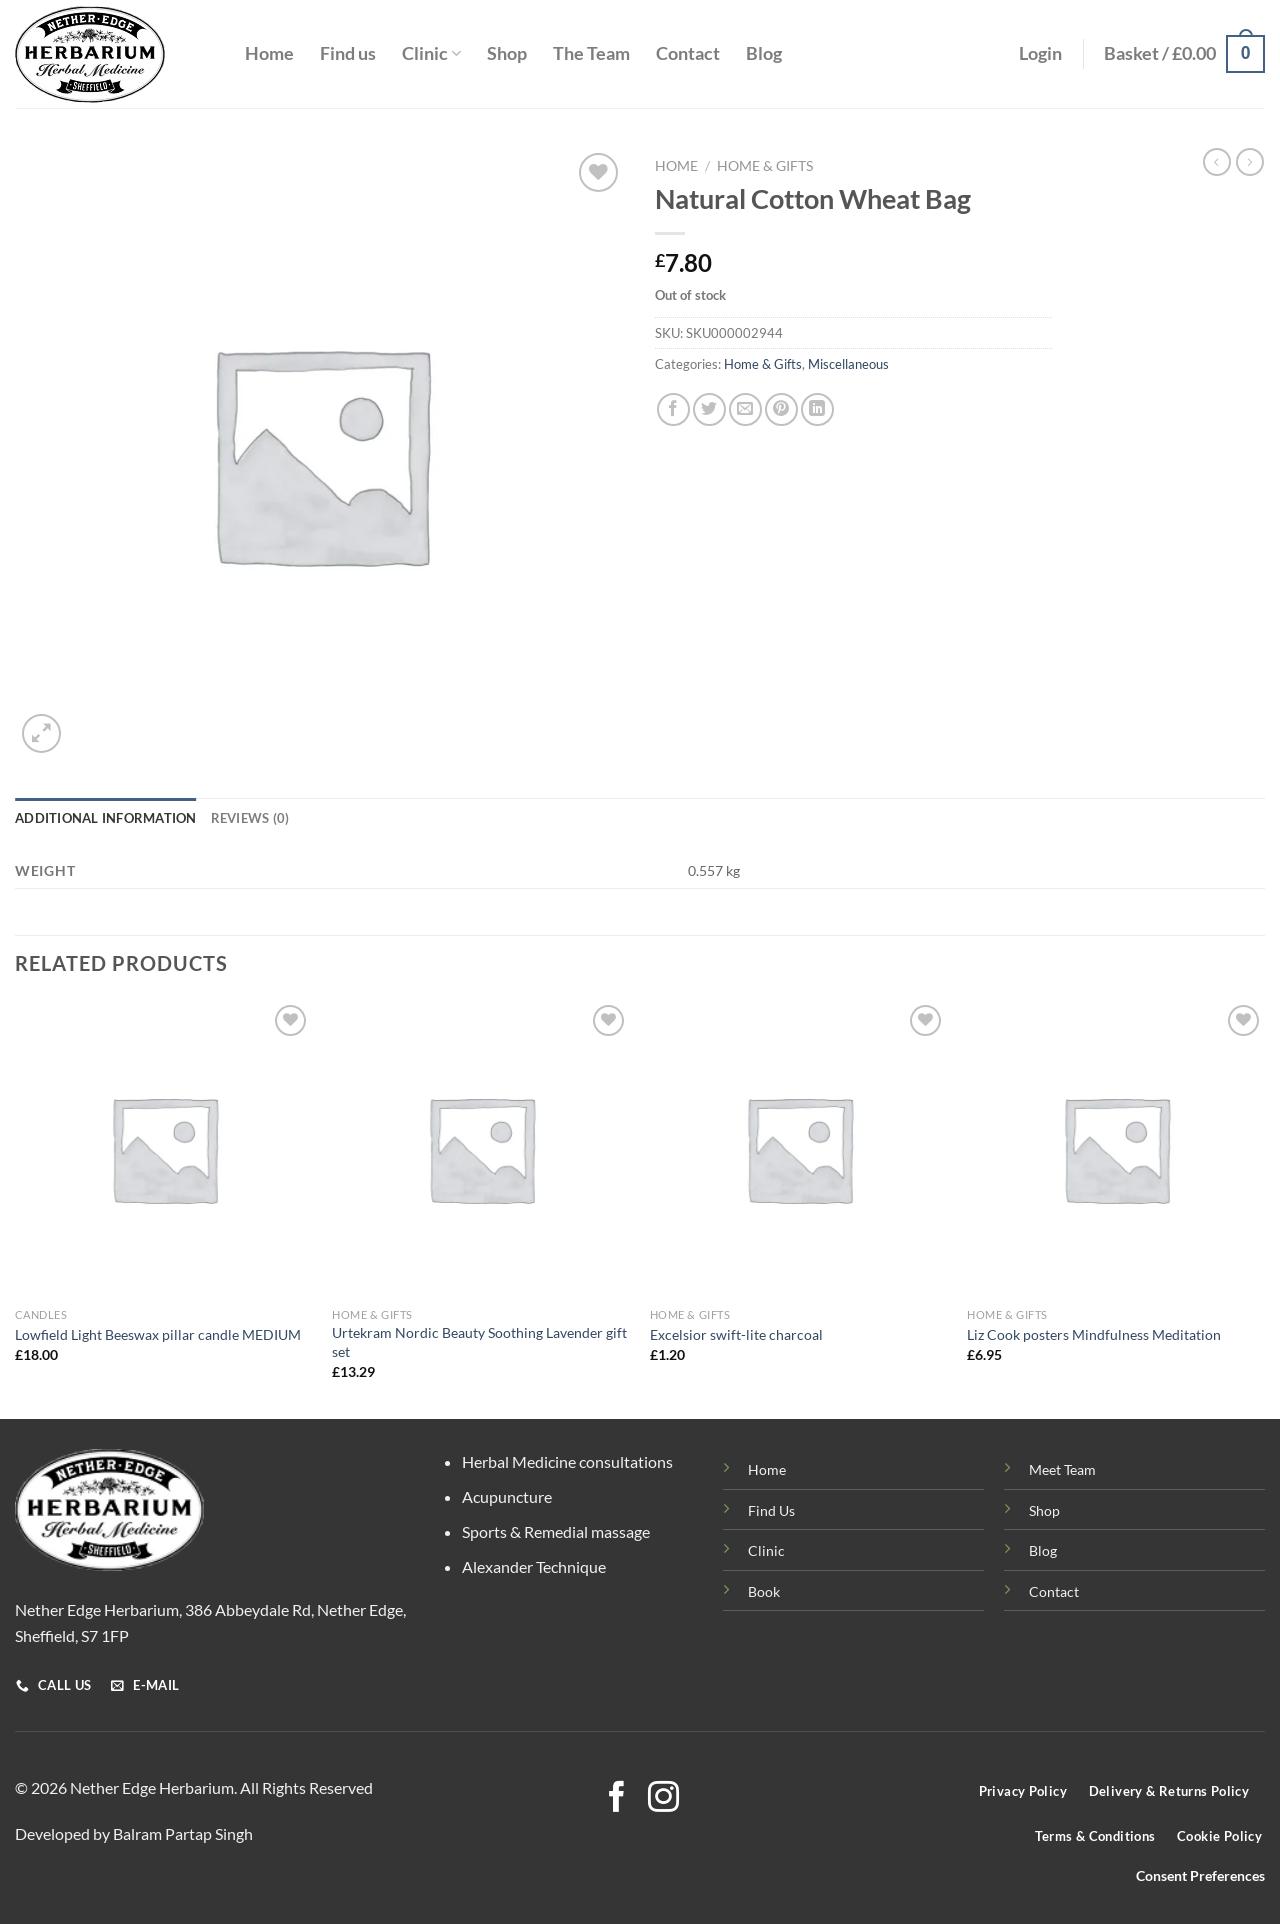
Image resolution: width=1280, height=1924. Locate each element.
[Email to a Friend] (745, 409)
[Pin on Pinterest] (781, 409)
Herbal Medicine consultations (567, 1461)
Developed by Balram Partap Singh (134, 1833)
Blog (764, 53)
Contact (688, 53)
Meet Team (1062, 1469)
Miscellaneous (848, 364)
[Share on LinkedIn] (817, 409)
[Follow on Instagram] (663, 1799)
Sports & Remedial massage (556, 1531)
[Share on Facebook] (673, 409)
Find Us (771, 1510)
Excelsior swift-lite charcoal (736, 1334)
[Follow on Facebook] (616, 1799)
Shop (507, 53)
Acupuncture (507, 1496)
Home (269, 53)
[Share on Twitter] (709, 409)
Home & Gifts (765, 166)
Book (764, 1591)
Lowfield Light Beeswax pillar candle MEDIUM (158, 1334)
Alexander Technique (534, 1566)
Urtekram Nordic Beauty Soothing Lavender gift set (479, 1342)
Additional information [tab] (106, 818)
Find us (348, 53)
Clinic (431, 53)
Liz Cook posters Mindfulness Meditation (1094, 1334)
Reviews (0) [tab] (250, 818)
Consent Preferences (1200, 1876)
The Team (591, 53)
